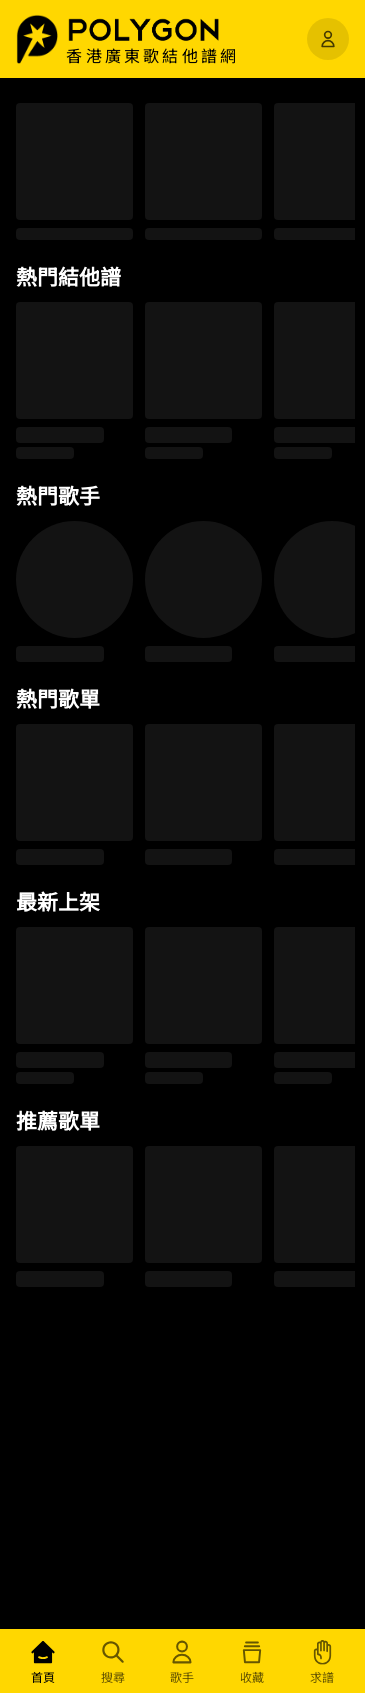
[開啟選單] (328, 39)
